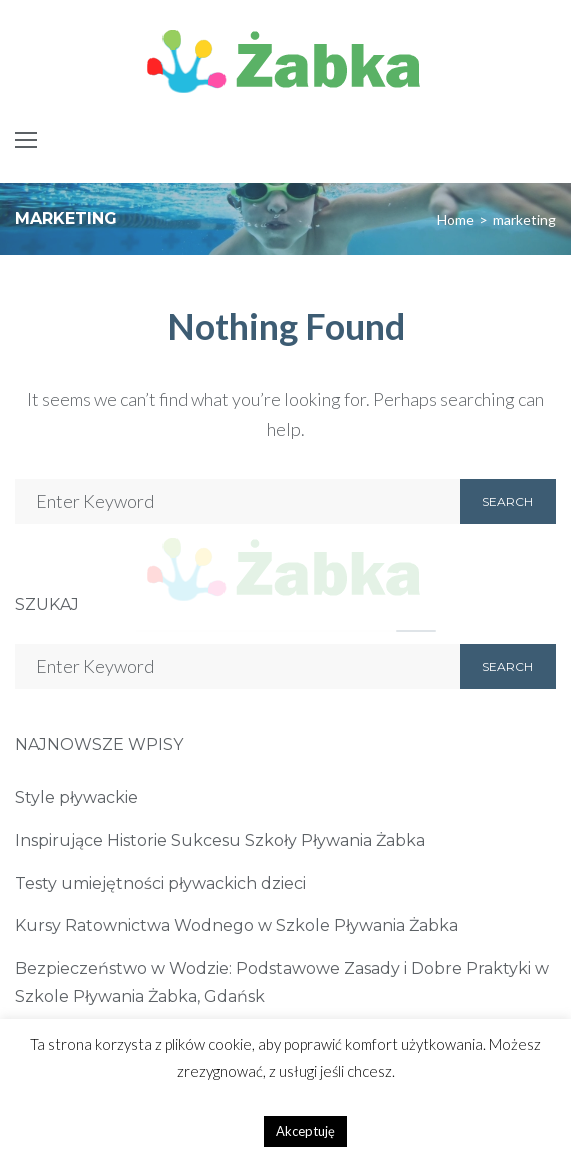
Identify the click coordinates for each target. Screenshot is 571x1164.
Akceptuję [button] (305, 1131)
